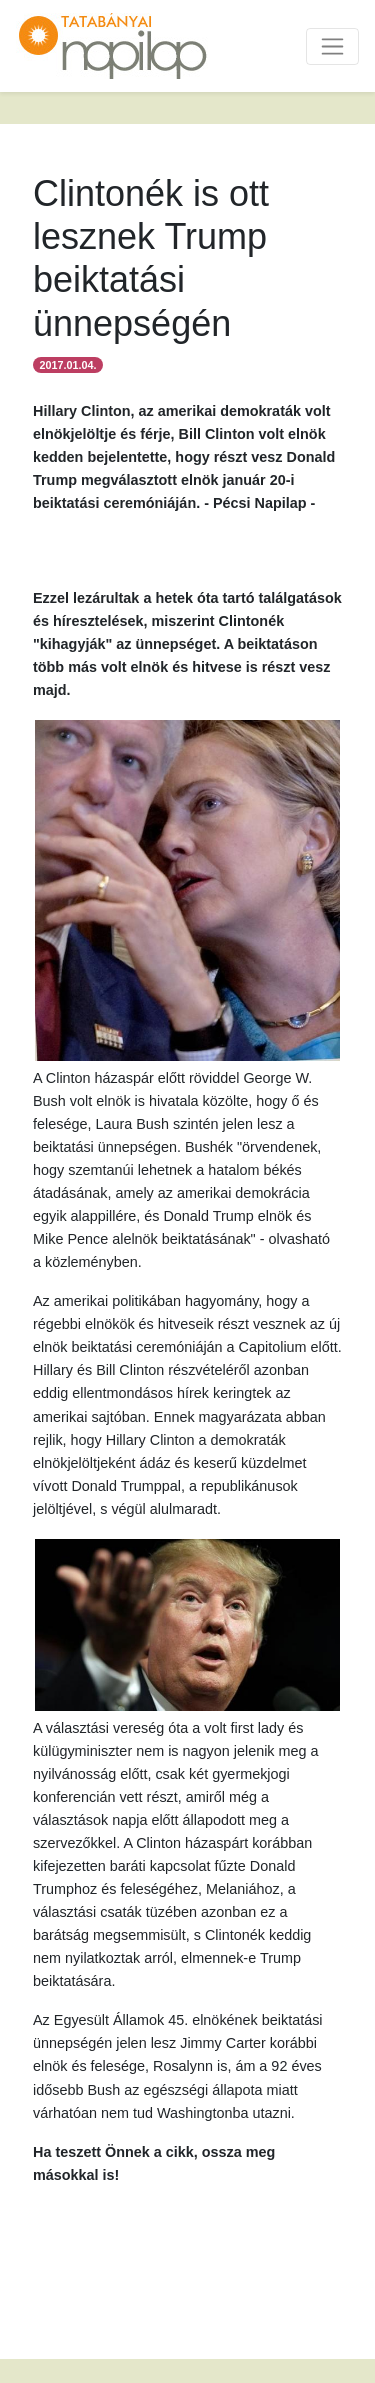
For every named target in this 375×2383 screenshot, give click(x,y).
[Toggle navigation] (332, 46)
